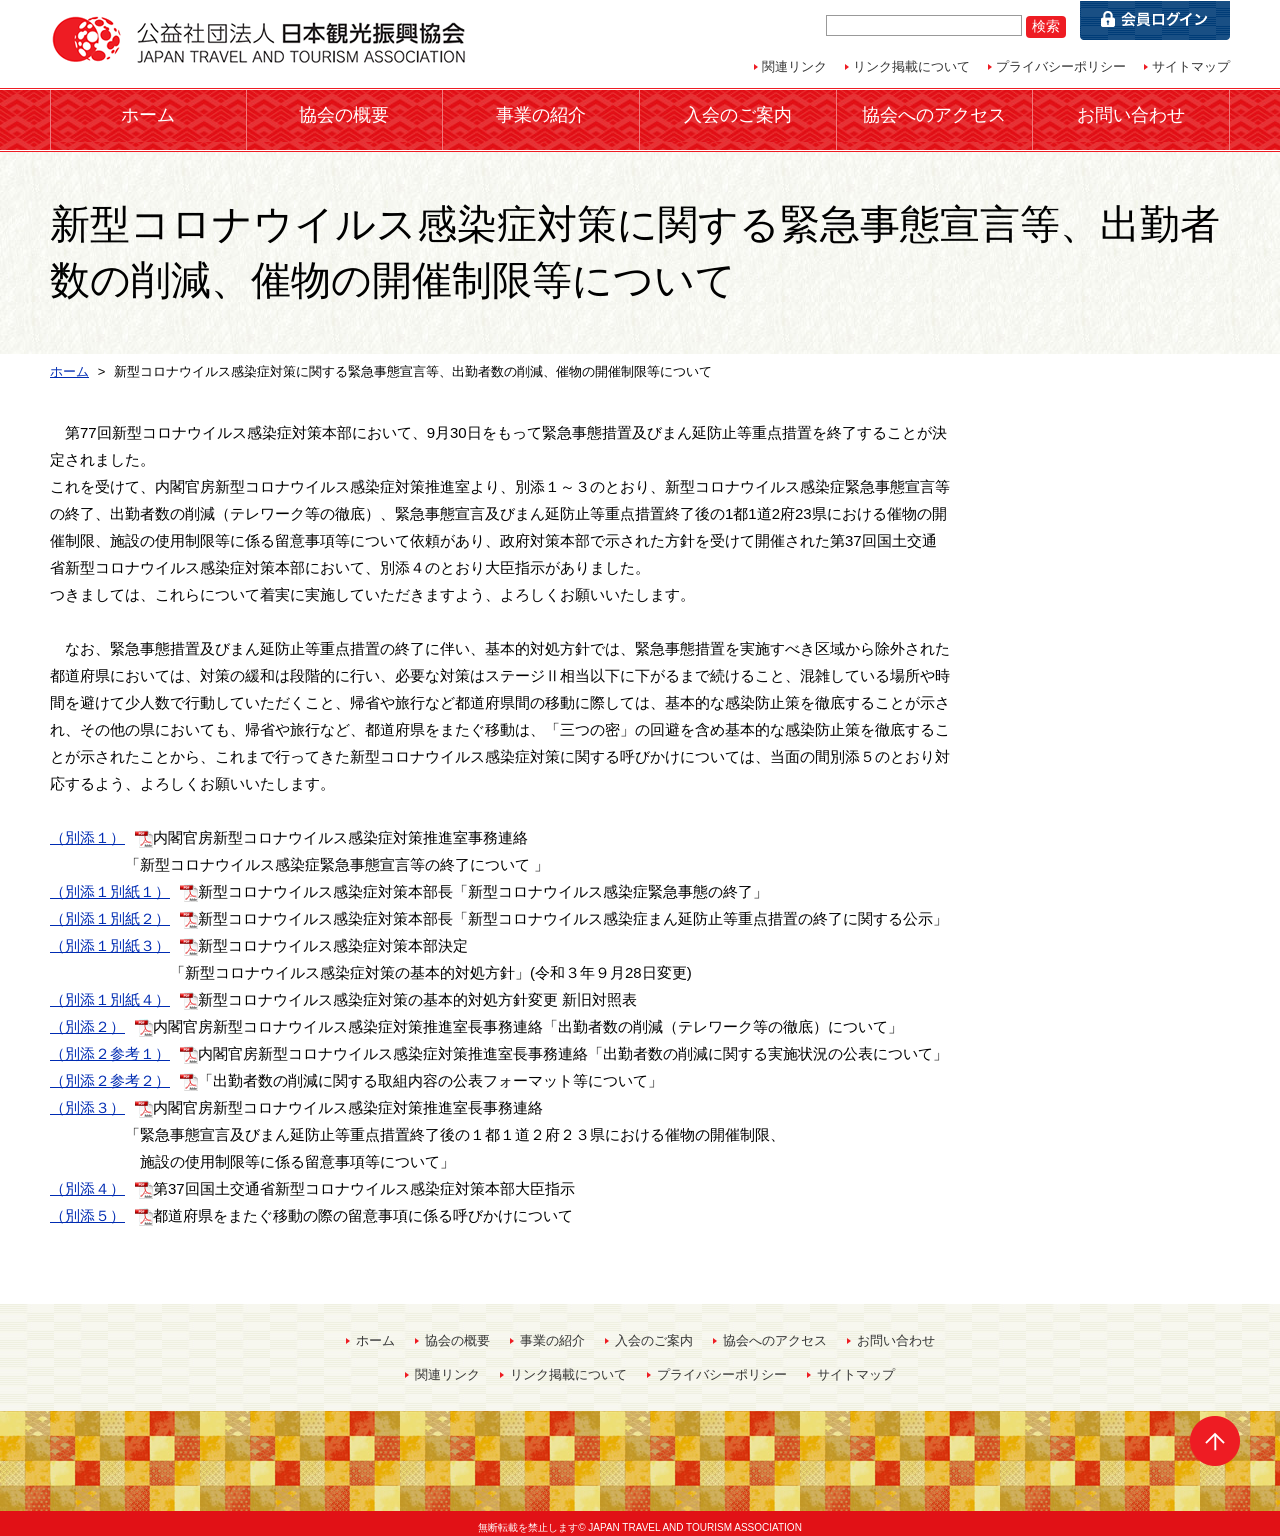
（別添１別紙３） (110, 936)
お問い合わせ (1131, 114)
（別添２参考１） (110, 1044)
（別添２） (87, 1017)
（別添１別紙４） (110, 990)
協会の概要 (344, 114)
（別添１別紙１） (110, 882)
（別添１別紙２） (110, 909)
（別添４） (87, 1179)
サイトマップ (1191, 66)
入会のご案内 (738, 114)
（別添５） (87, 1206)
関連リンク (794, 66)
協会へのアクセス (934, 114)
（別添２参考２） (110, 1071)
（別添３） (87, 1098)
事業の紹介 (541, 114)
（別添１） (87, 828)
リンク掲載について (911, 66)
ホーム (148, 114)
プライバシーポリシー (1061, 66)
